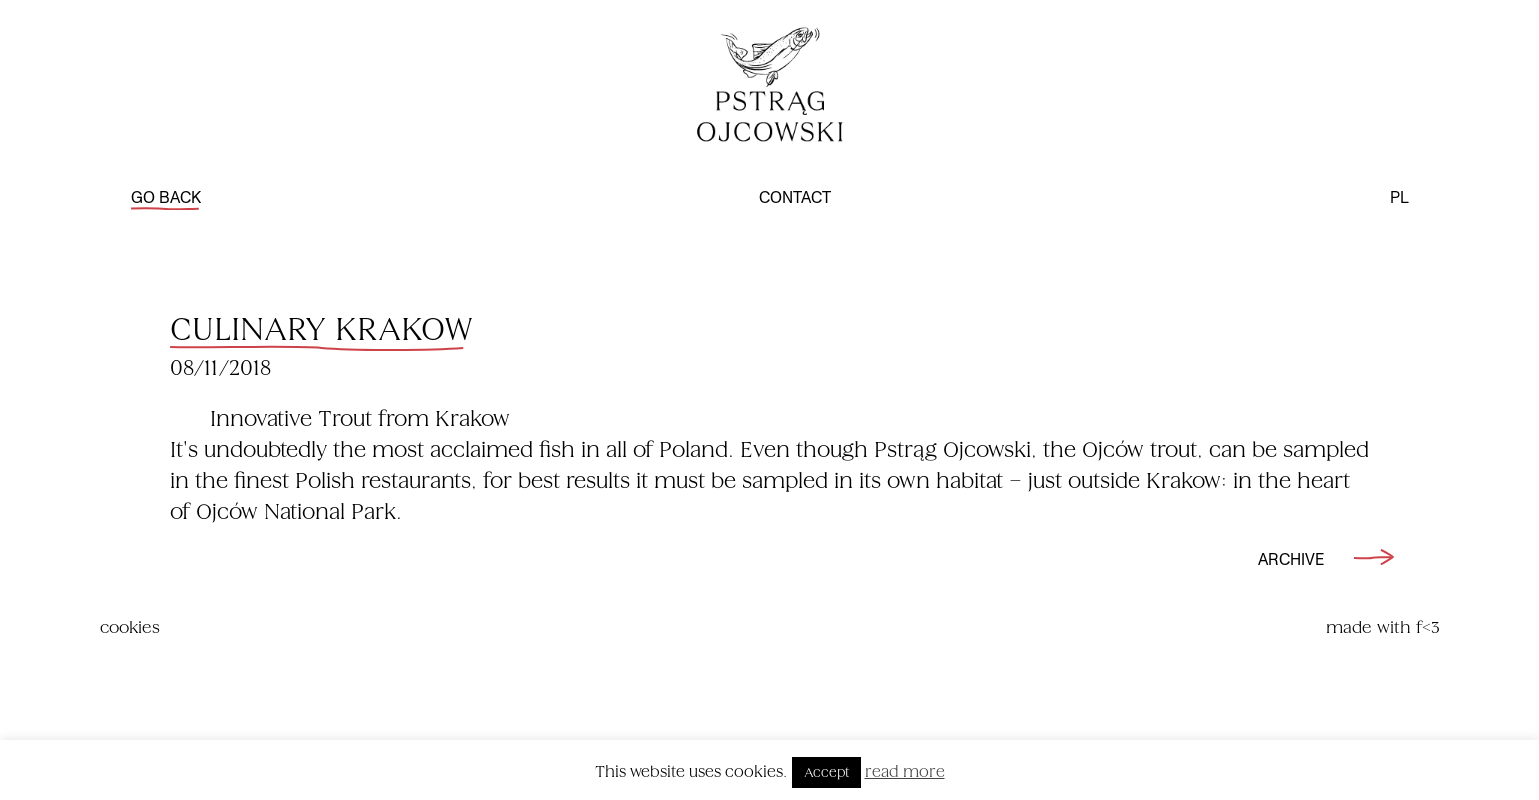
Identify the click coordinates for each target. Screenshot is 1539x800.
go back (166, 200)
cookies (130, 627)
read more (905, 772)
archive (1334, 560)
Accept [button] (826, 772)
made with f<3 (1383, 627)
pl (1399, 200)
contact (795, 200)
